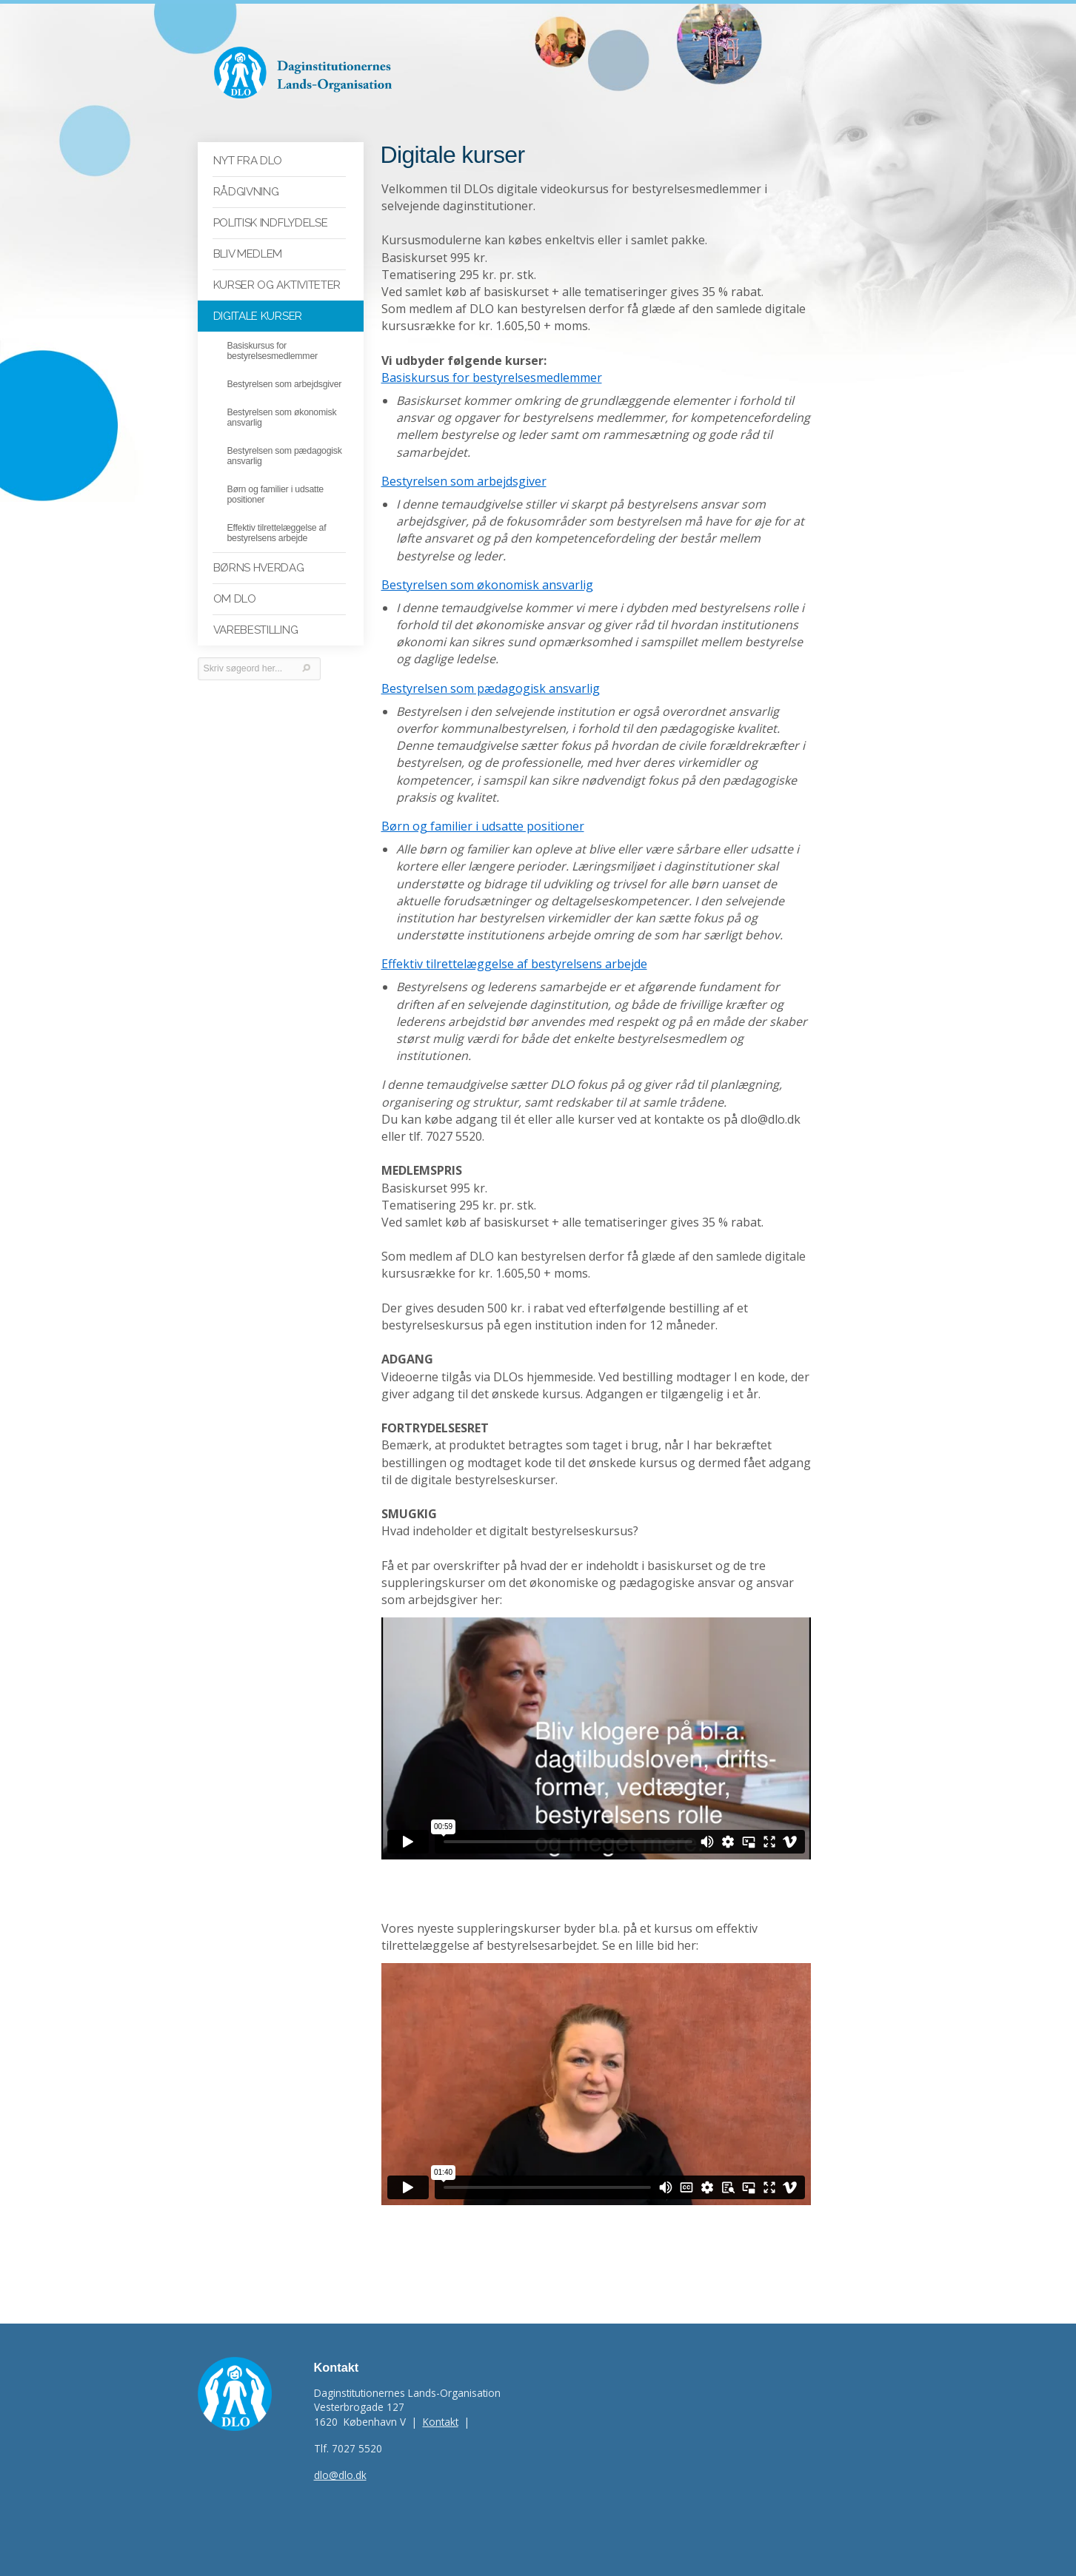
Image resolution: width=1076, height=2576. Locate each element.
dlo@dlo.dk (340, 2475)
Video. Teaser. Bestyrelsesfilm (596, 1738)
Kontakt (440, 2422)
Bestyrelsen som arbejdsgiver (464, 481)
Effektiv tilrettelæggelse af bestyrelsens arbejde (514, 964)
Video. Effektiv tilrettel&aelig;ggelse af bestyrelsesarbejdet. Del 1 (596, 2084)
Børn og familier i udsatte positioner (482, 826)
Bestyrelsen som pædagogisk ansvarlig (490, 688)
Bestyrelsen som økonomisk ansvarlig (487, 585)
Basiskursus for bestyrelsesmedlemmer (491, 377)
